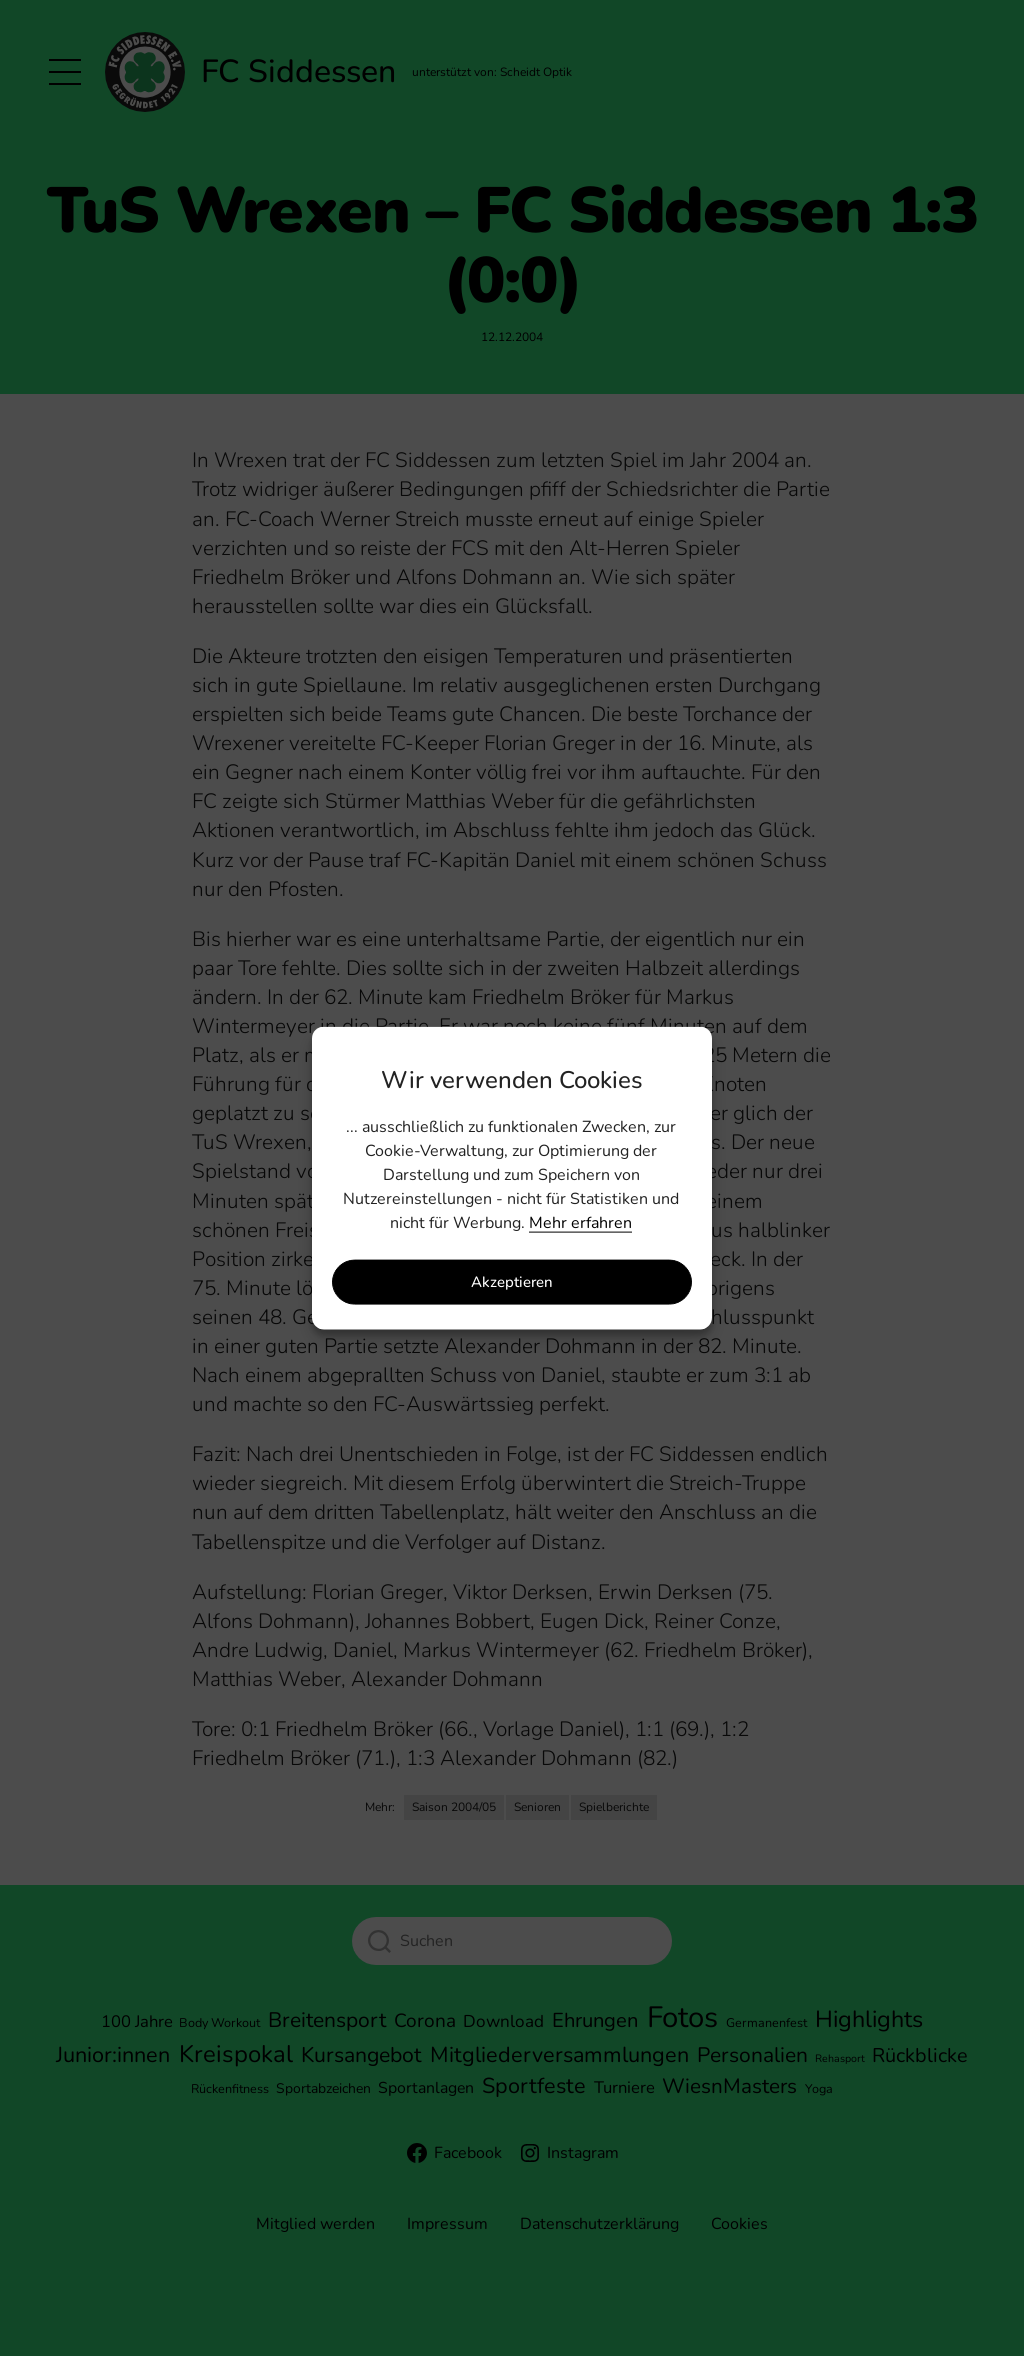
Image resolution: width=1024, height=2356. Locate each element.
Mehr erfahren (580, 1222)
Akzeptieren (512, 1282)
